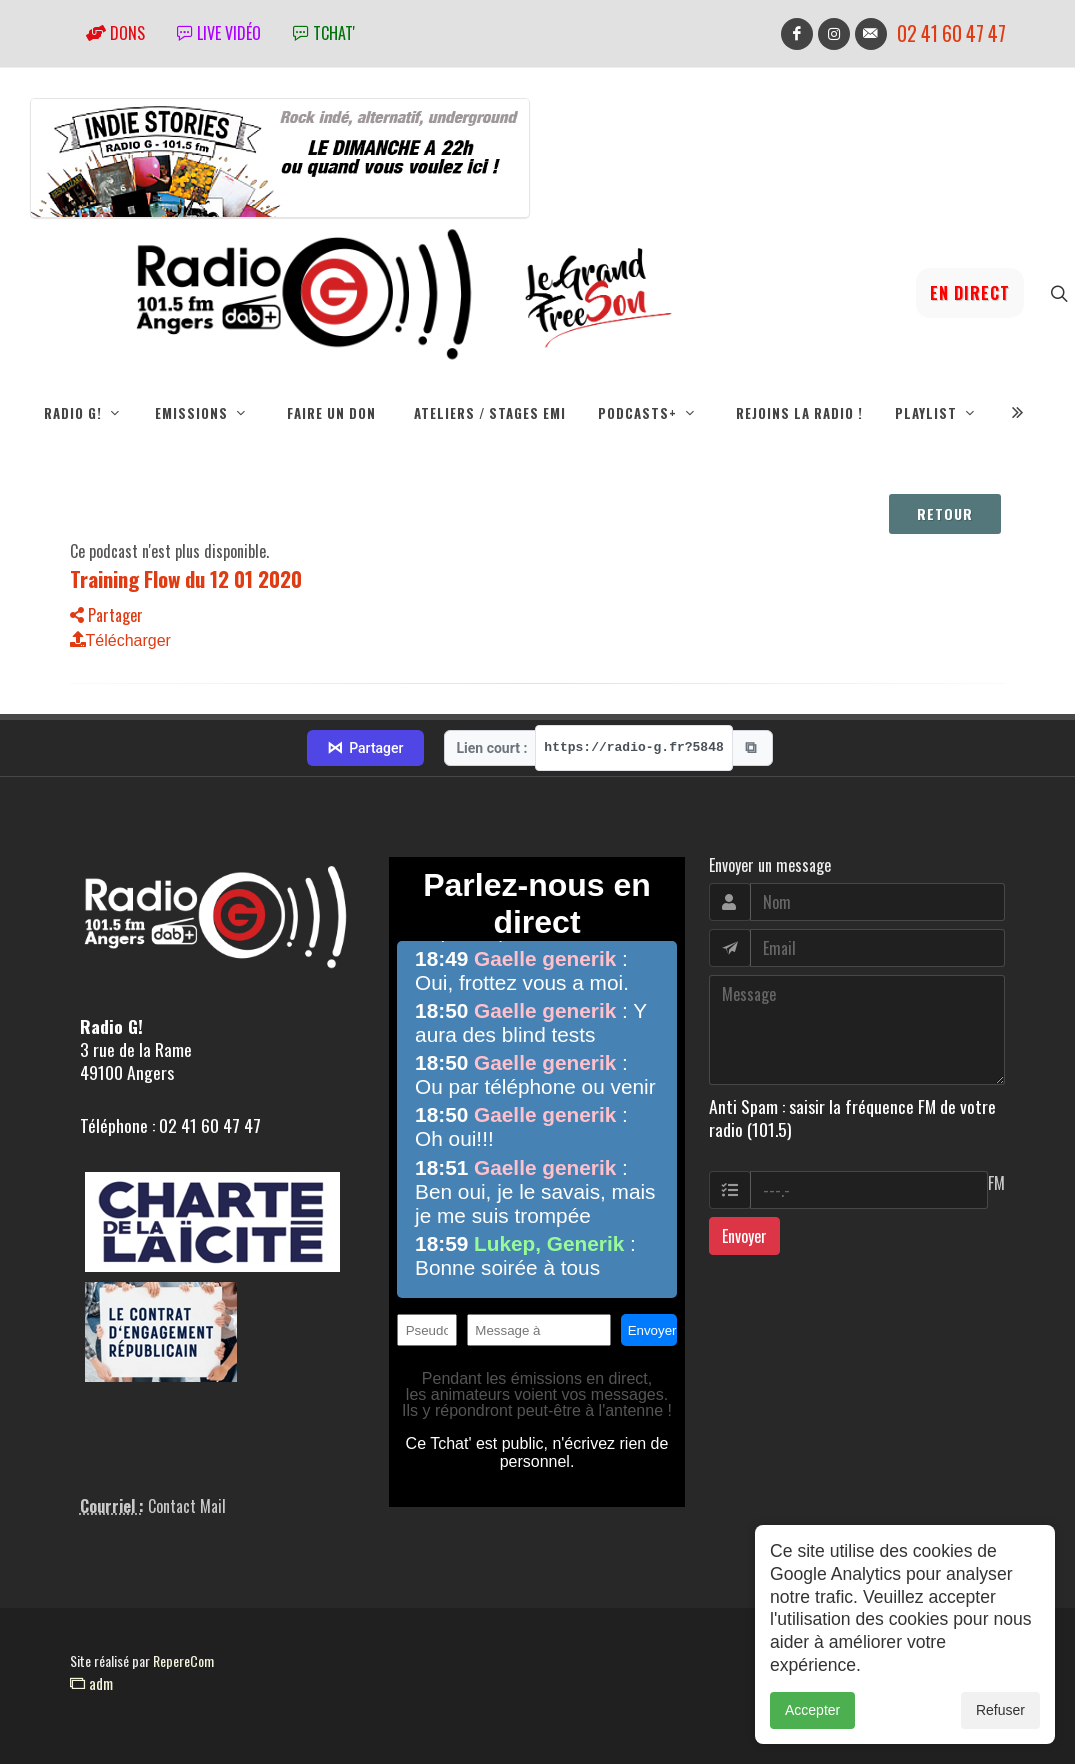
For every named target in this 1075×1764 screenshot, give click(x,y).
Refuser (1000, 1710)
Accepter (812, 1710)
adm (91, 1683)
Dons (115, 33)
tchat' (324, 33)
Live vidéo (219, 33)
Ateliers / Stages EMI (490, 413)
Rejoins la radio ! (799, 413)
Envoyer (744, 1236)
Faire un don (331, 413)
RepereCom (183, 1660)
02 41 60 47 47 (951, 33)
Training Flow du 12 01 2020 (186, 578)
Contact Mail (187, 1506)
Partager (106, 615)
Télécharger (120, 640)
